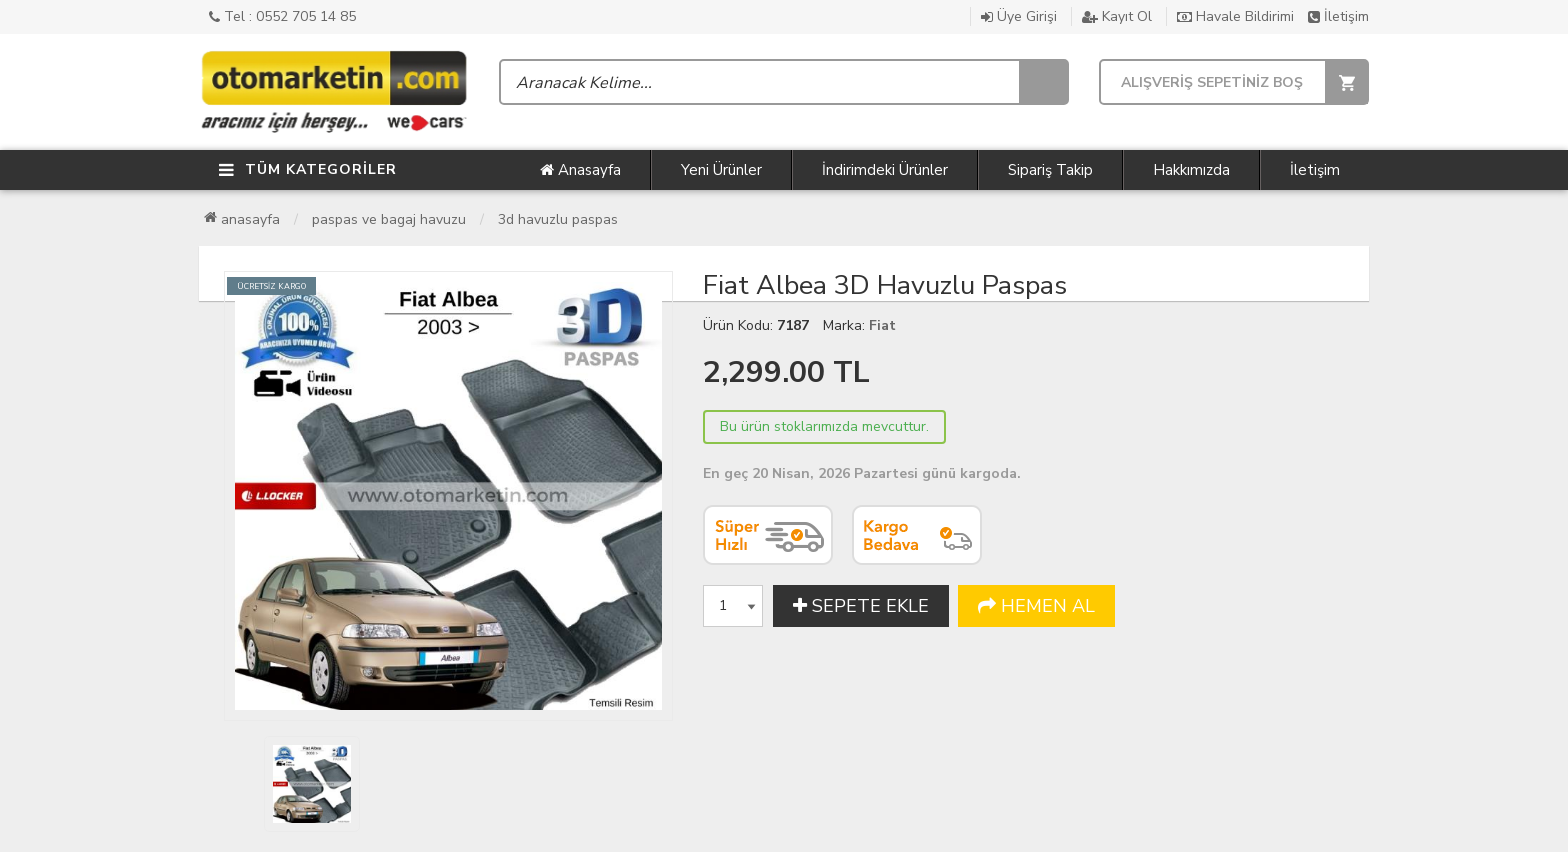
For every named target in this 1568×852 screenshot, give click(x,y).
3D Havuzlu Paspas (558, 219)
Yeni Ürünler (721, 170)
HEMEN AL (1036, 606)
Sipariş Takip (1050, 170)
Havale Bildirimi (1235, 16)
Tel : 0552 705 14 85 (282, 16)
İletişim (1338, 16)
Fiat (882, 325)
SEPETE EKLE (861, 606)
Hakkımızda (1191, 170)
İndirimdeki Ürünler (885, 170)
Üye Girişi (1019, 16)
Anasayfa (580, 170)
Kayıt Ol (1117, 16)
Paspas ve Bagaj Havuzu (389, 219)
